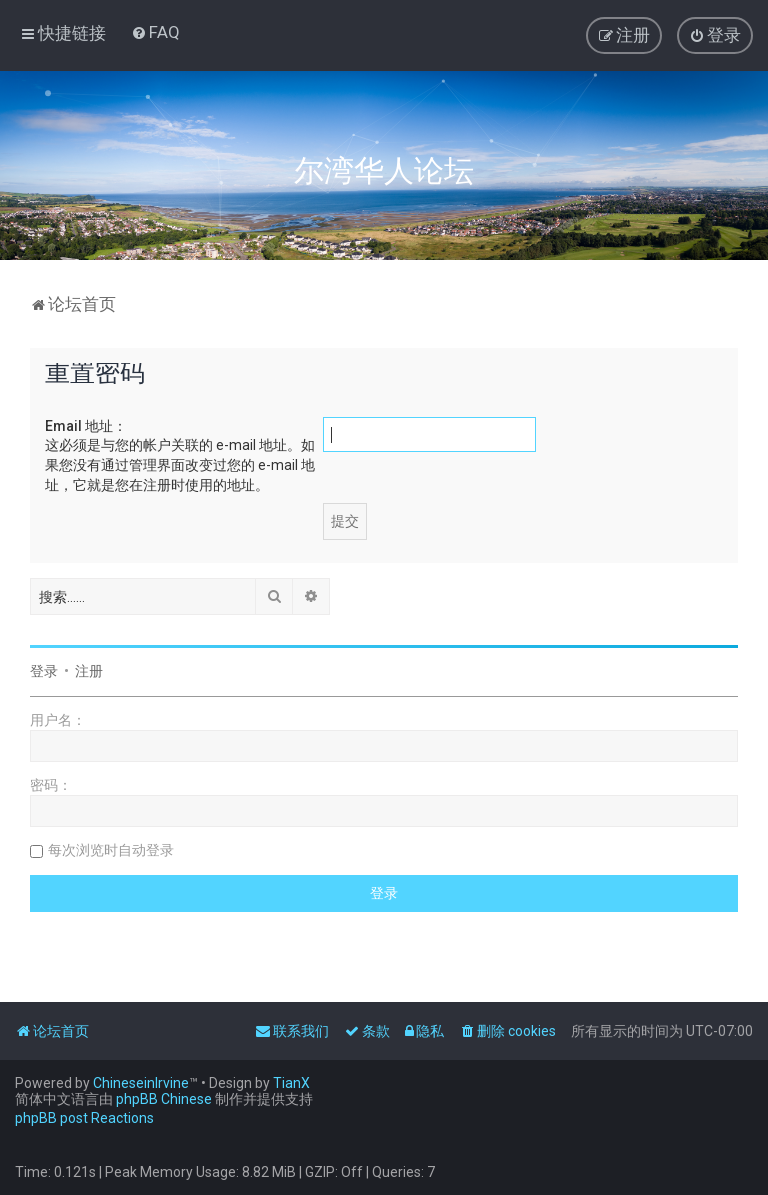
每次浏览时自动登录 (111, 850)
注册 (89, 671)
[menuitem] (155, 32)
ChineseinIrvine (141, 1083)
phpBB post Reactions (84, 1118)
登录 (44, 671)
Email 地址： (86, 426)
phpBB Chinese (164, 1099)
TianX (291, 1083)
